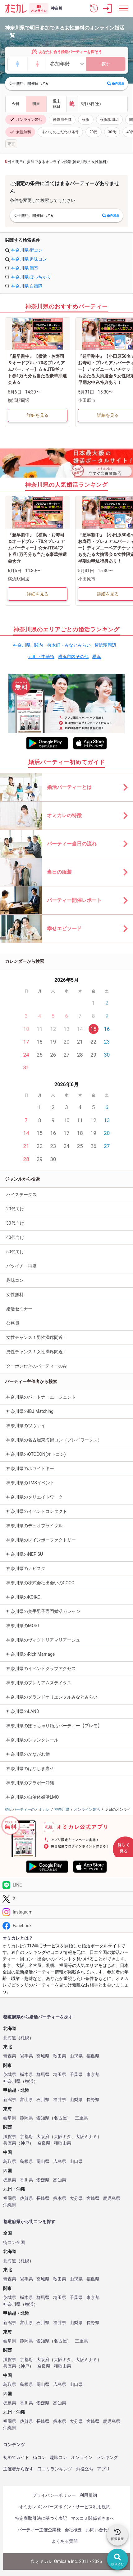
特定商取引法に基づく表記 (41, 2518)
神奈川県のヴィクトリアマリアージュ (43, 1639)
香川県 (26, 2180)
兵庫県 (9, 2143)
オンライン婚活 (25, 119)
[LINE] (66, 1884)
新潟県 (9, 2099)
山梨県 (76, 2099)
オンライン (82, 2457)
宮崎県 (92, 2198)
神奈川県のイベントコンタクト (36, 1511)
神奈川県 (21, 645)
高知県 (59, 2180)
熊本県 (59, 2198)
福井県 (59, 2099)
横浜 (85, 119)
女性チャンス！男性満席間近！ (36, 1337)
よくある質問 (65, 2541)
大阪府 (42, 2136)
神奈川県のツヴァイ (25, 1425)
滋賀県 (9, 2136)
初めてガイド (16, 2457)
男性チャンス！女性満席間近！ (36, 1351)
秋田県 (59, 2056)
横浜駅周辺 (109, 119)
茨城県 (9, 2074)
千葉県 (76, 2074)
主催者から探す (18, 2468)
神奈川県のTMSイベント (30, 1482)
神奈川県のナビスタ (25, 1568)
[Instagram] (66, 1912)
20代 (93, 132)
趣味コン (15, 1280)
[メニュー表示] (123, 8)
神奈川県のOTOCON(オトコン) (36, 1454)
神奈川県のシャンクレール (32, 1739)
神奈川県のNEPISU (24, 1554)
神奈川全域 (62, 119)
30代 (112, 132)
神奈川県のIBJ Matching (29, 1411)
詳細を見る (37, 415)
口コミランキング (54, 2468)
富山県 (26, 2099)
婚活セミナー (19, 1308)
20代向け (15, 1208)
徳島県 (9, 2180)
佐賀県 (26, 2198)
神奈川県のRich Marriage (30, 1654)
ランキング (107, 2457)
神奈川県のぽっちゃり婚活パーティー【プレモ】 (54, 1725)
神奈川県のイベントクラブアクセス (41, 1668)
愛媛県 (42, 2180)
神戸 (25, 2143)
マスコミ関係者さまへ (92, 2518)
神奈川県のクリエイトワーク (34, 1497)
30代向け (15, 1223)
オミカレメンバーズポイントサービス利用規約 (64, 2506)
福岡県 (9, 2198)
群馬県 (42, 2074)
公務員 (12, 1323)
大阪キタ (62, 2136)
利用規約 (88, 2495)
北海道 (9, 2038)
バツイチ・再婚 (21, 1265)
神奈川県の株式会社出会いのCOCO (40, 1582)
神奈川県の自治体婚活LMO (32, 1797)
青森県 (9, 2056)
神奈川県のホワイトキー (30, 1468)
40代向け (15, 1237)
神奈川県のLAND (22, 1711)
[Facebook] (66, 1925)
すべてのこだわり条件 (60, 132)
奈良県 (43, 2143)
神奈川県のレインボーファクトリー (41, 1539)
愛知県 (42, 2118)
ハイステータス (21, 1194)
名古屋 (60, 2118)
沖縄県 (9, 2205)
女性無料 (20, 132)
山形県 (76, 2056)
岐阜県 (9, 2118)
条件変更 (116, 83)
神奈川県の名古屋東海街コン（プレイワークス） (54, 1439)
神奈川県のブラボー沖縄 (30, 1782)
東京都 (92, 2074)
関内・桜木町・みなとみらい (62, 645)
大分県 (76, 2198)
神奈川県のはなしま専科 (30, 1768)
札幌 (25, 2038)
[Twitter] (66, 1898)
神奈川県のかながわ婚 (28, 1754)
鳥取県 (9, 2161)
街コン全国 (14, 2242)
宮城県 (42, 2056)
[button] (94, 8)
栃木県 (26, 2074)
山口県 (76, 2161)
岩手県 (26, 2056)
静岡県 (26, 2118)
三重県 (81, 2118)
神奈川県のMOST (23, 1625)
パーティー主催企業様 (39, 2529)
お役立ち (84, 2468)
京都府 (26, 2136)
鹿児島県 (111, 2198)
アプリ (103, 2468)
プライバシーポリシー (54, 2495)
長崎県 (42, 2198)
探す (106, 64)
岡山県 (42, 2161)
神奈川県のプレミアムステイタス (38, 1682)
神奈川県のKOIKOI (24, 1597)
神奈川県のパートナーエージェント (41, 1397)
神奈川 (56, 8)
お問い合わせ (99, 2529)
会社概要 (73, 2529)
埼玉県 (59, 2074)
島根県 (26, 2161)
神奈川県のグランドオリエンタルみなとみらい (52, 1697)
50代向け (15, 1251)
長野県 (92, 2099)
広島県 (59, 2161)
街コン (39, 2457)
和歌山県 (62, 2143)
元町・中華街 (41, 656)
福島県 (92, 2056)
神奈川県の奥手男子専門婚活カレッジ (43, 1611)
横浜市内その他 (73, 656)
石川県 (42, 2099)
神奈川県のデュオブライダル (34, 1525)
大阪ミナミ (86, 2136)
